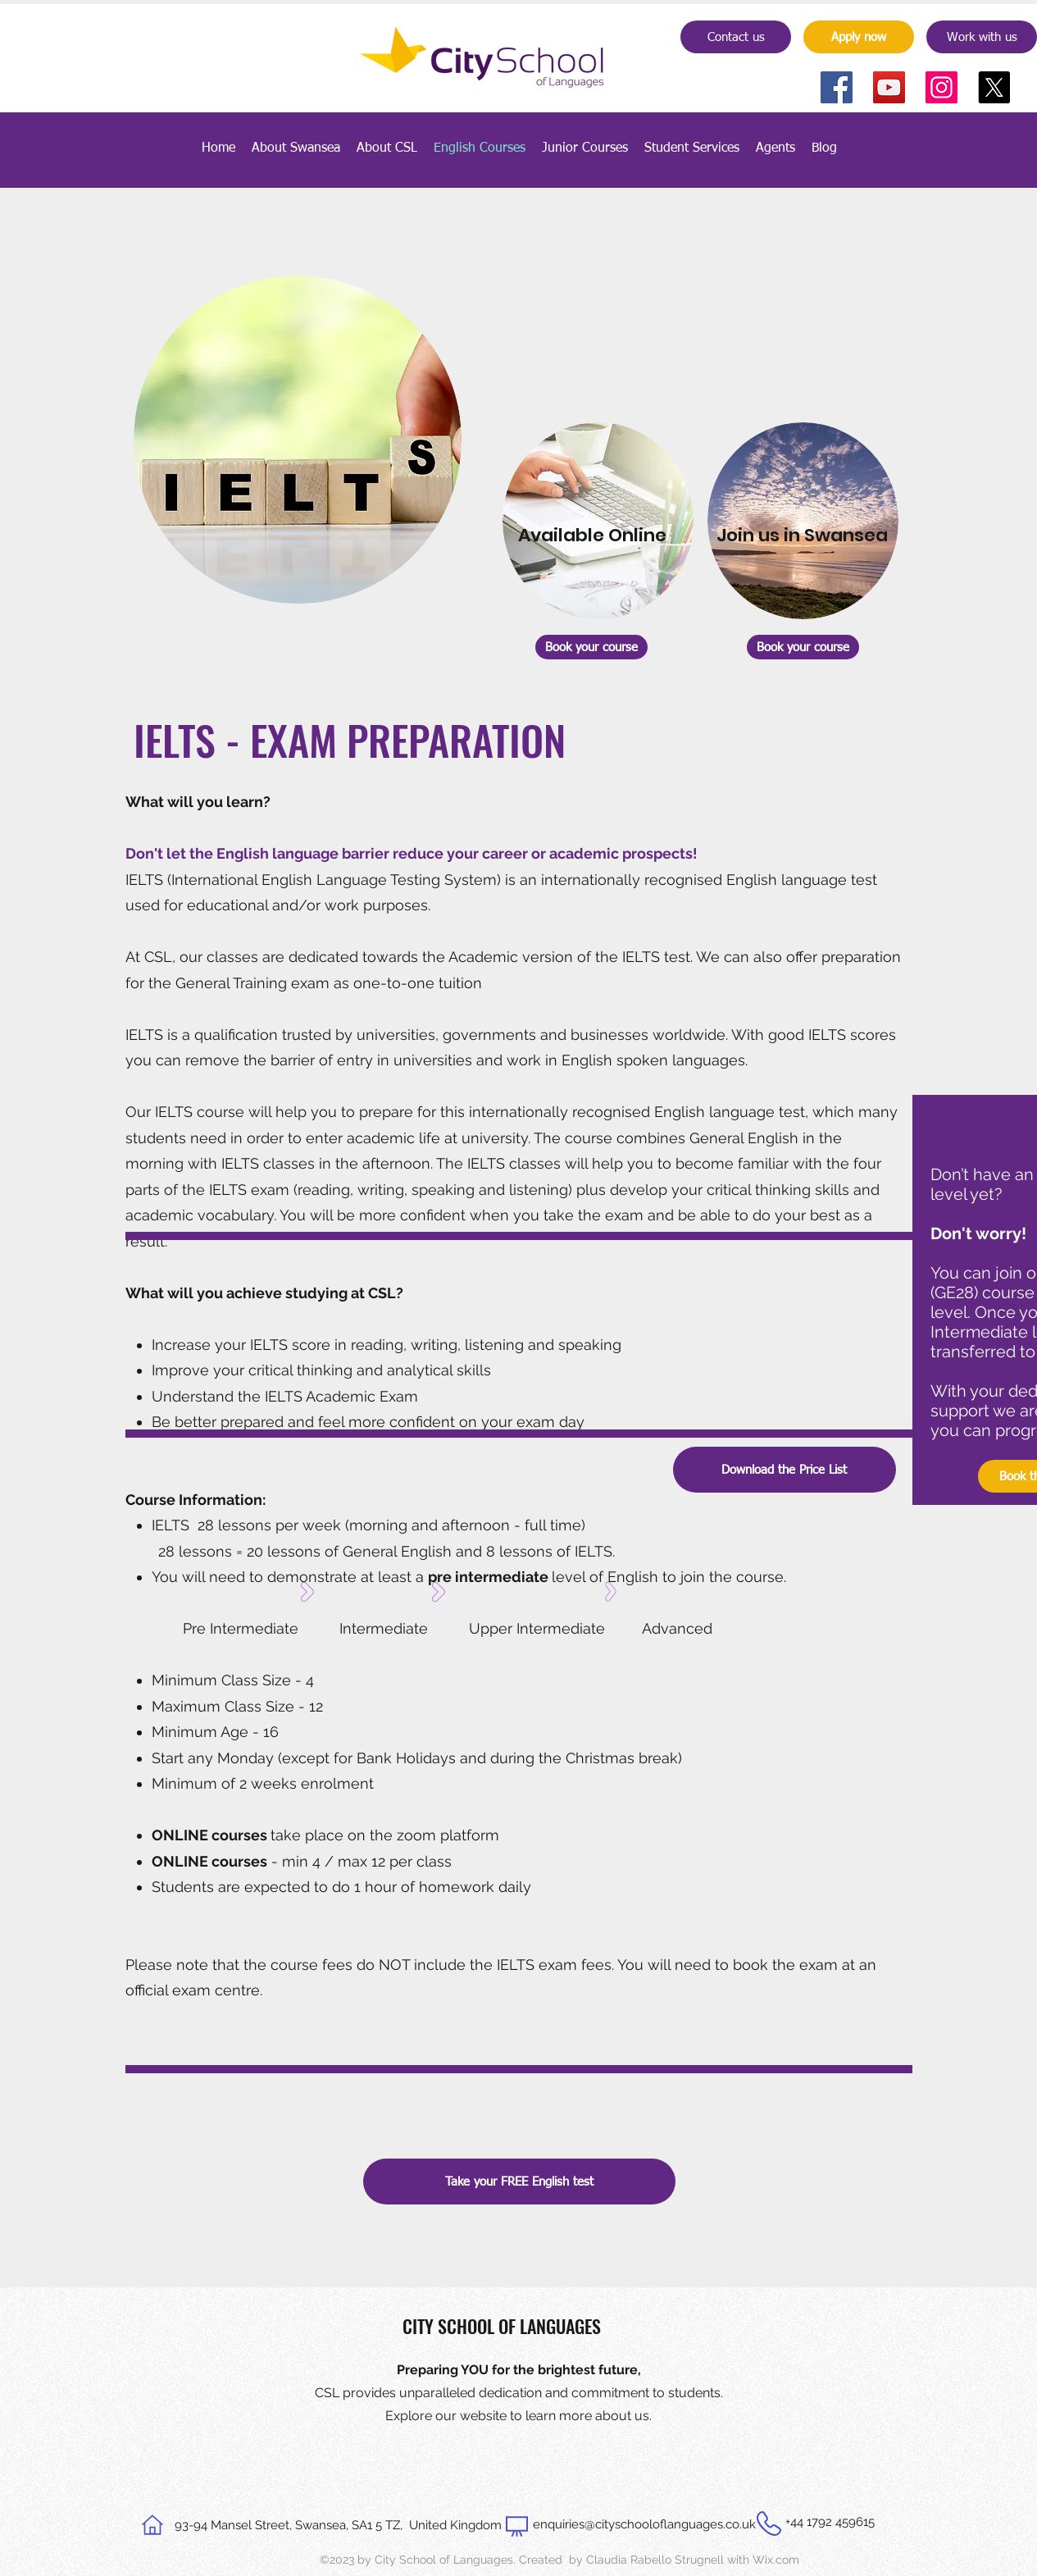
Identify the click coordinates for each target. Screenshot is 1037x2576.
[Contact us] (735, 37)
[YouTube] (889, 87)
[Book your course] (591, 647)
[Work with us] (981, 37)
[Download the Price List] (784, 1470)
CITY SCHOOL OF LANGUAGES (502, 2326)
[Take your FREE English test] (519, 2181)
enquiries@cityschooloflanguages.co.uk (644, 2524)
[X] (994, 87)
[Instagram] (941, 87)
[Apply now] (858, 37)
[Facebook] (837, 87)
